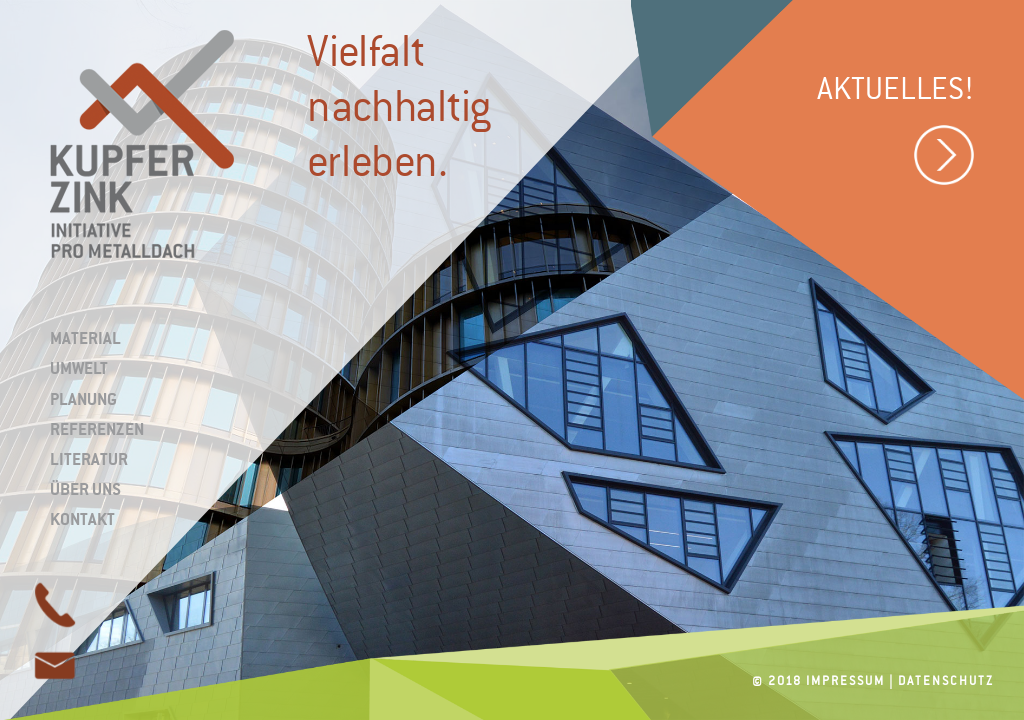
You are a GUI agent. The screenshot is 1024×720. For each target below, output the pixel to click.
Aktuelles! (895, 134)
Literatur (89, 459)
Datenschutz (946, 681)
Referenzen (97, 429)
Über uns (85, 489)
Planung (83, 399)
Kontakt (82, 519)
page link (55, 665)
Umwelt (79, 368)
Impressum (845, 681)
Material (85, 338)
